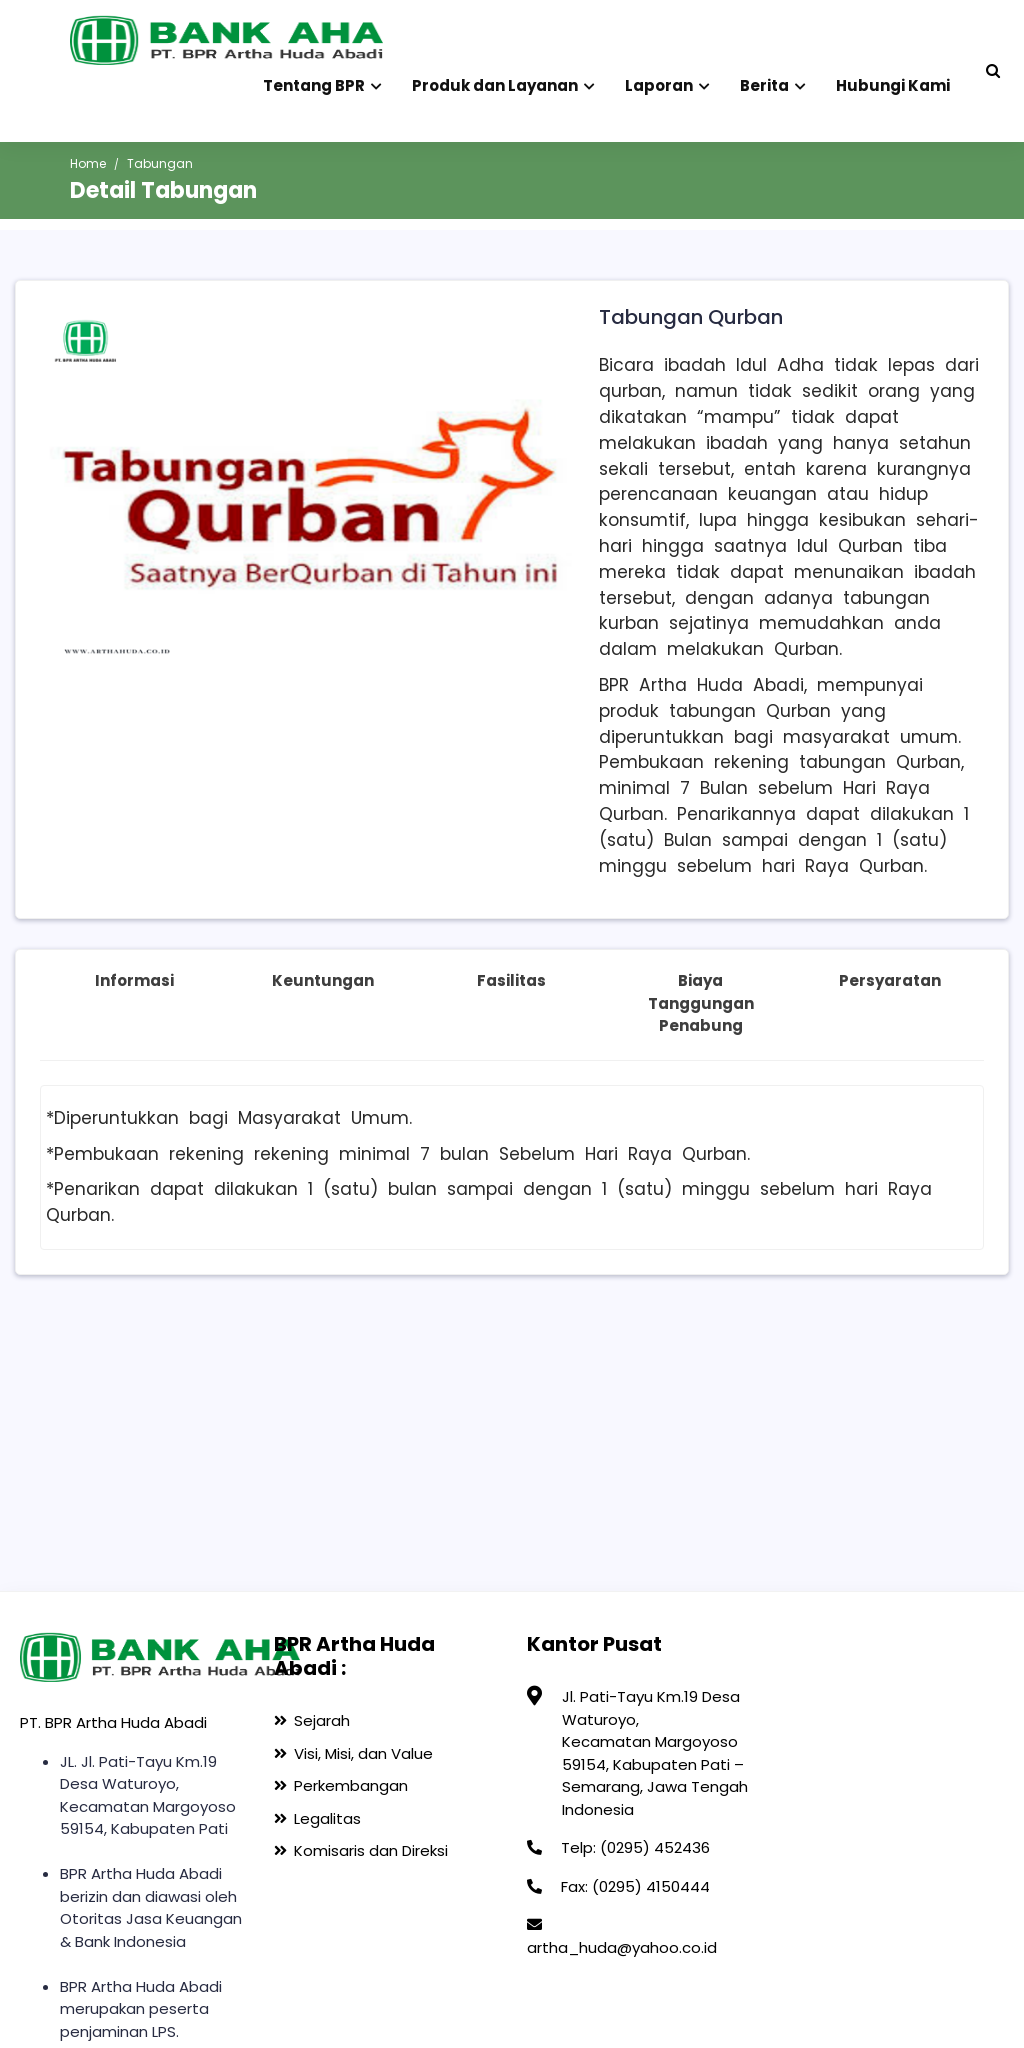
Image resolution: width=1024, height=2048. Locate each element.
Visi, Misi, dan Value (363, 1753)
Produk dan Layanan (503, 81)
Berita (773, 81)
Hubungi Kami (893, 85)
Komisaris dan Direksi (371, 1850)
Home (88, 163)
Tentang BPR (322, 81)
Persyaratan (890, 980)
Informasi (134, 980)
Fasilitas (511, 980)
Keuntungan (323, 980)
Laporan (667, 81)
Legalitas (327, 1818)
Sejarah (322, 1720)
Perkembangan (351, 1785)
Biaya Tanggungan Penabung (701, 1003)
